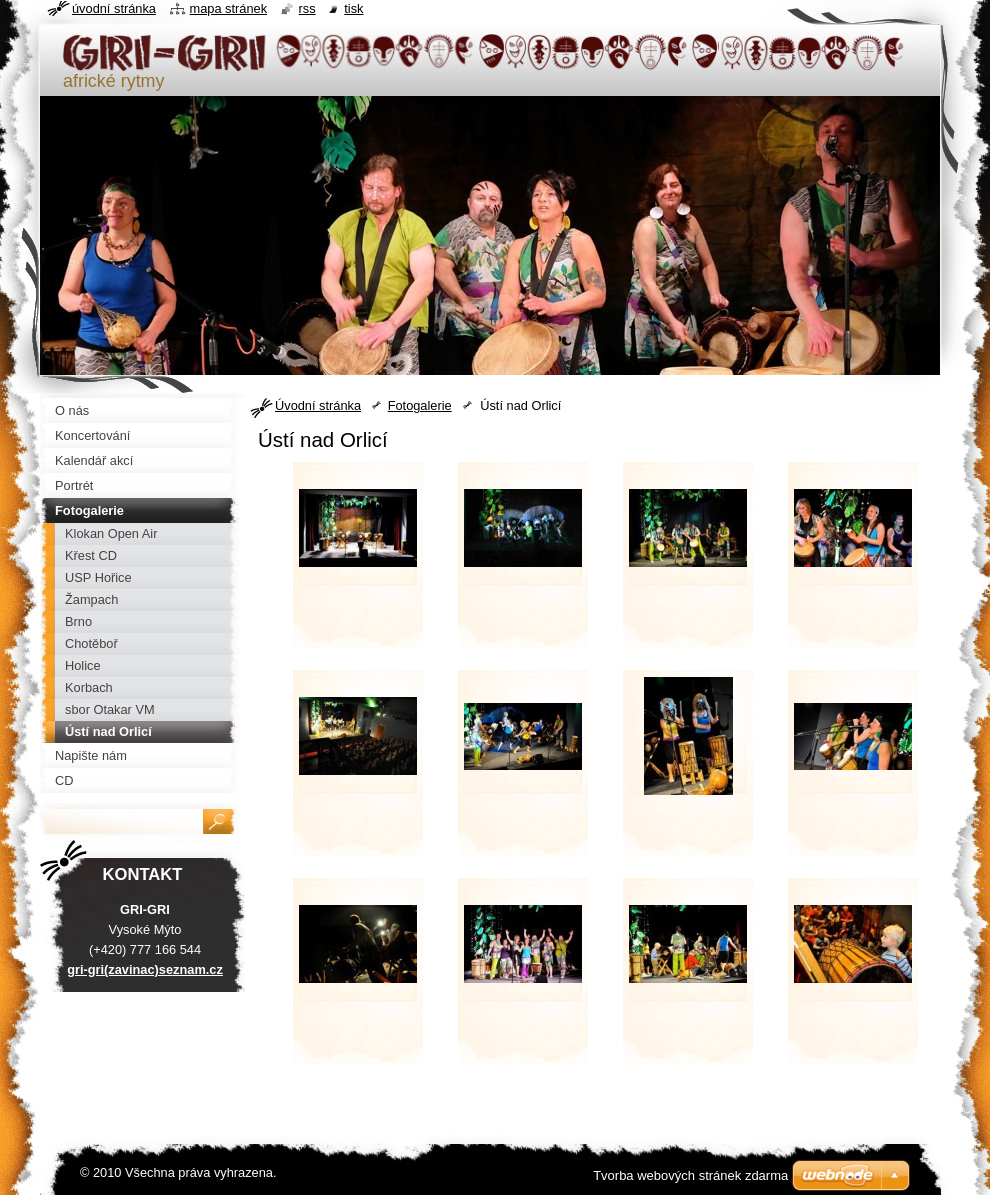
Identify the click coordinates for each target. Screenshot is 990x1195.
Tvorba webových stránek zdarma (690, 1175)
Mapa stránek (229, 8)
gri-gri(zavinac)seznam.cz (145, 969)
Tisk (353, 8)
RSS (307, 8)
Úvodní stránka (318, 405)
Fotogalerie (420, 405)
